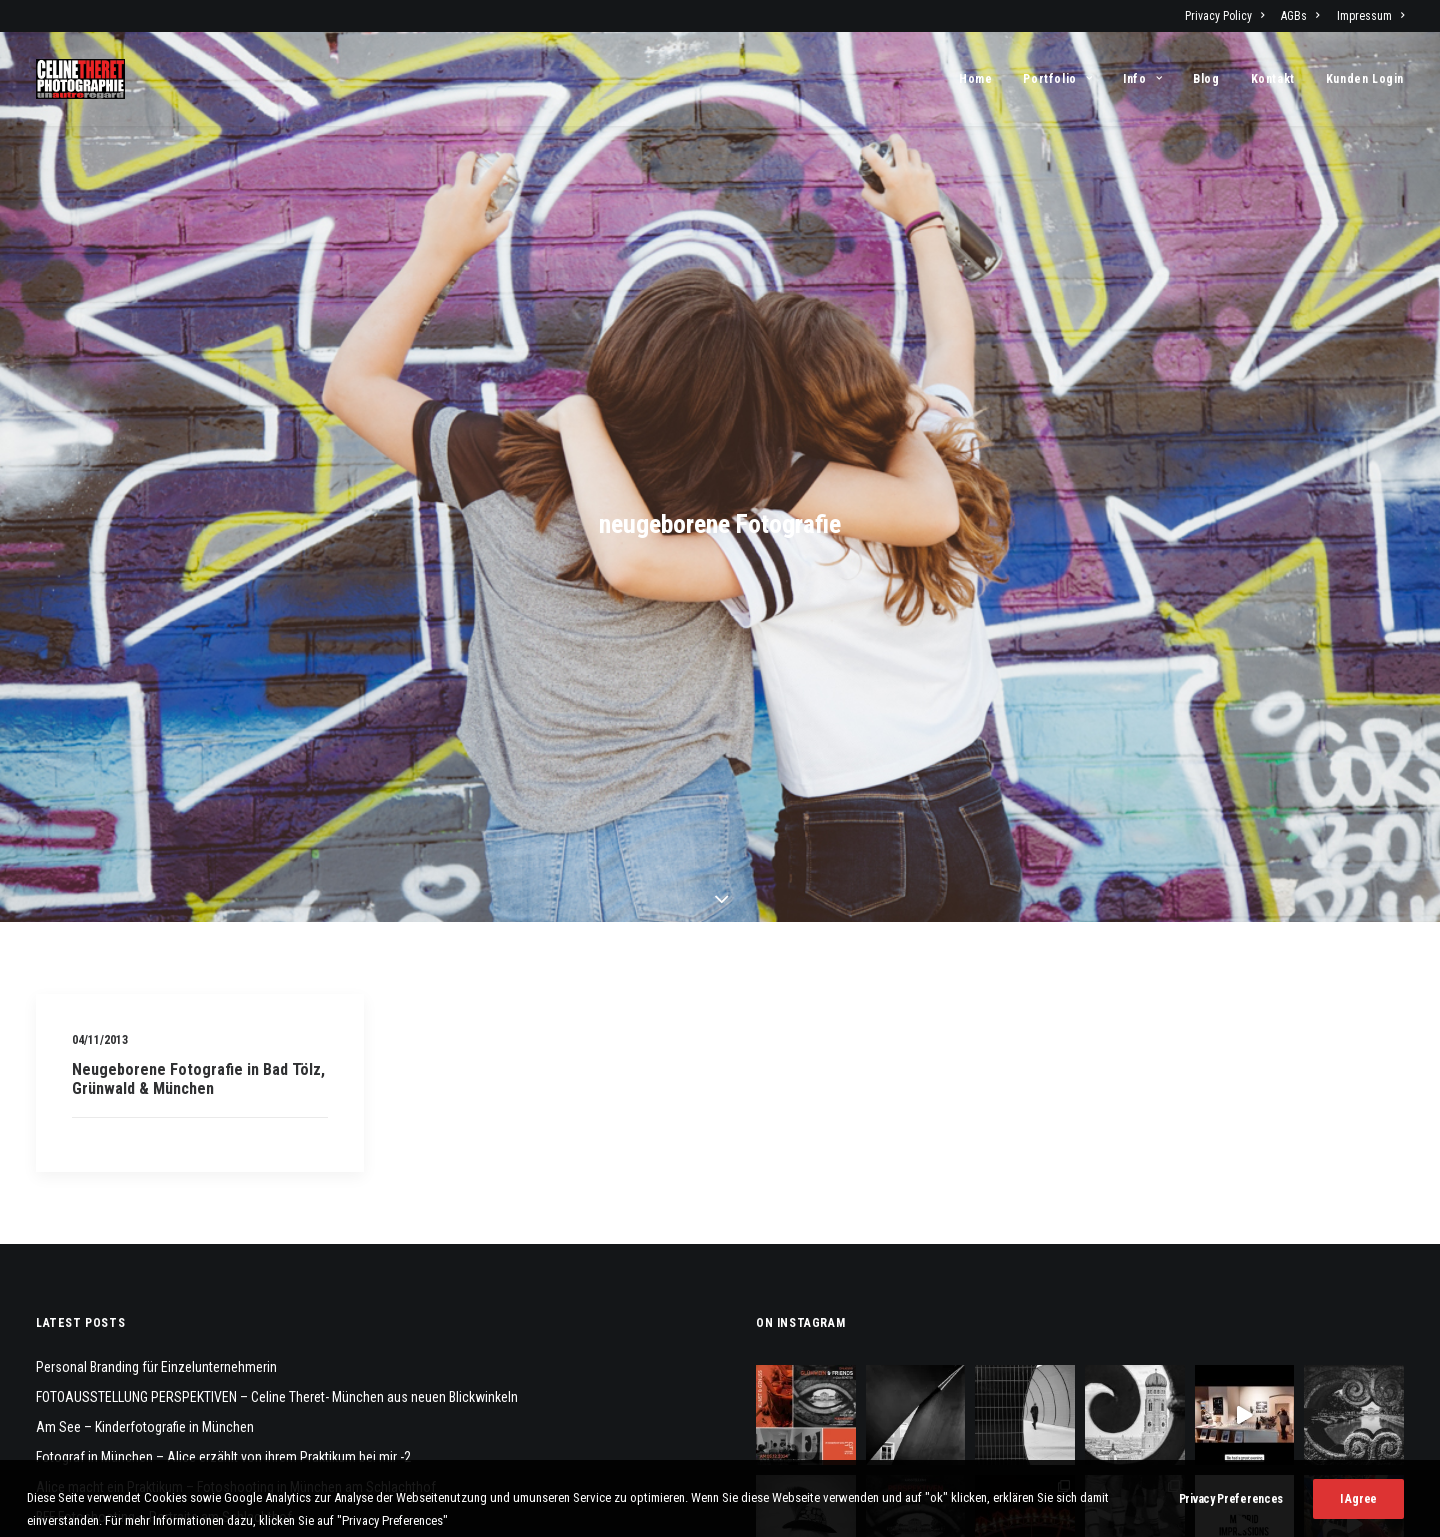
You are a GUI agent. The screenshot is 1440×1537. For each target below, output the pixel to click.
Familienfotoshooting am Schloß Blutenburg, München (190, 1409)
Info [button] (1142, 79)
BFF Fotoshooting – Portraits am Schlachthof (164, 1379)
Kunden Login (1365, 79)
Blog (1206, 79)
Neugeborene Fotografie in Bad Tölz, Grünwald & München (198, 941)
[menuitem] (1228, 16)
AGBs (1300, 16)
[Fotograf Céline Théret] (80, 79)
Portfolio (1057, 79)
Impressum (1370, 16)
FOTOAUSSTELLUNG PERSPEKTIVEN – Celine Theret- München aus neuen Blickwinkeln (277, 1259)
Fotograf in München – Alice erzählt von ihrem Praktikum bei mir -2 (223, 1319)
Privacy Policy (1224, 16)
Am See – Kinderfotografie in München (145, 1289)
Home (975, 79)
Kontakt (1273, 79)
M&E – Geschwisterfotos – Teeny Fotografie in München (194, 1439)
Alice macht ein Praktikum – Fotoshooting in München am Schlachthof (236, 1349)
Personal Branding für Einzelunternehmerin (156, 1229)
